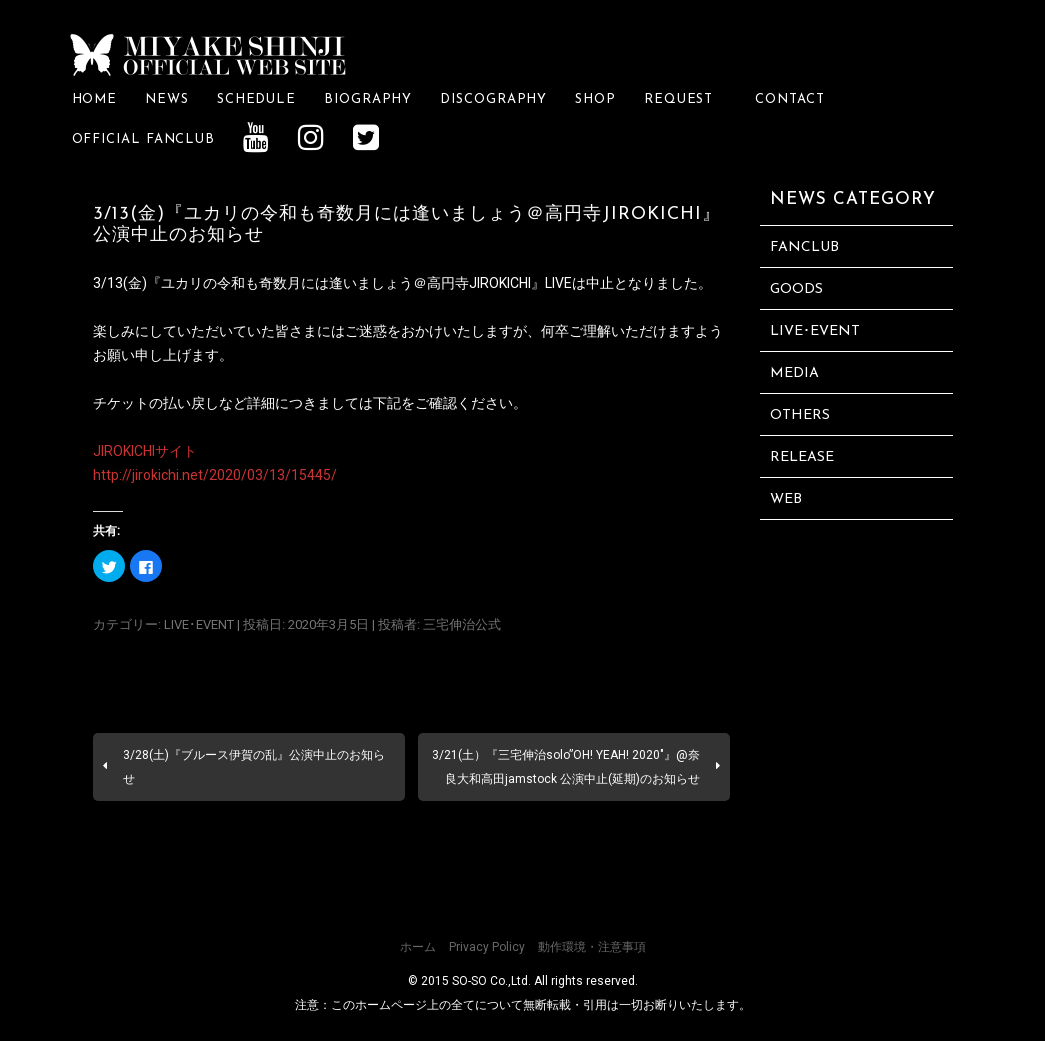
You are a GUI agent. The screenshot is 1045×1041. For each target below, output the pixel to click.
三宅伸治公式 (462, 624)
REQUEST (685, 99)
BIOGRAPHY (368, 99)
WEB (786, 499)
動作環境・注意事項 (592, 947)
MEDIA (794, 373)
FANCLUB (804, 247)
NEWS (167, 99)
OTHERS (800, 415)
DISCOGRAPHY (493, 99)
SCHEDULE (256, 99)
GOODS (796, 289)
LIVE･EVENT (199, 624)
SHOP (595, 99)
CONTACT (789, 99)
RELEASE (802, 457)
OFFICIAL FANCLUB (144, 139)
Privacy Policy (487, 947)
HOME (95, 99)
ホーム (418, 947)
